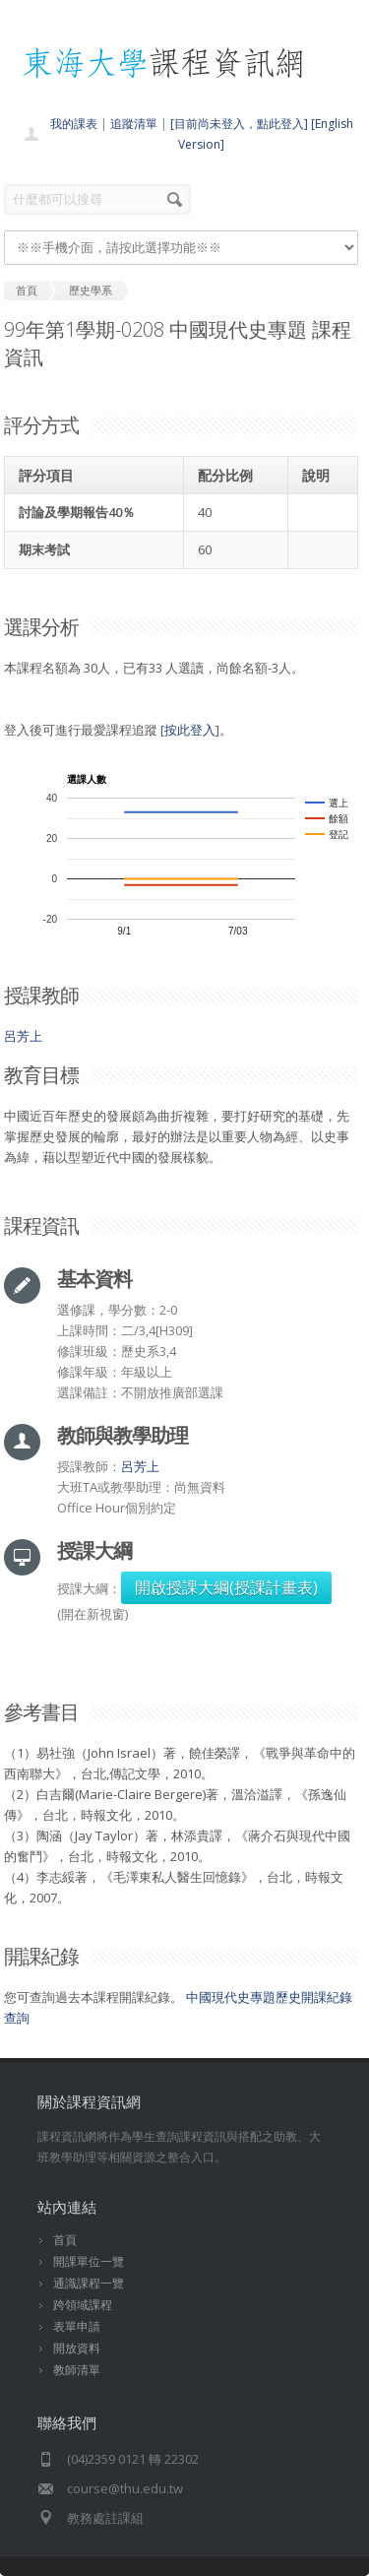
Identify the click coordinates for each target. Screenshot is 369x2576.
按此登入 (189, 730)
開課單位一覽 (88, 2261)
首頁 (65, 2239)
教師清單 (76, 2369)
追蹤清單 (133, 123)
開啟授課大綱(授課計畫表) (226, 1587)
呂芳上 (23, 1036)
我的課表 (73, 123)
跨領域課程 (82, 2304)
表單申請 (76, 2326)
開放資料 (76, 2348)
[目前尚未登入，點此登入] (239, 123)
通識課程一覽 (88, 2283)
